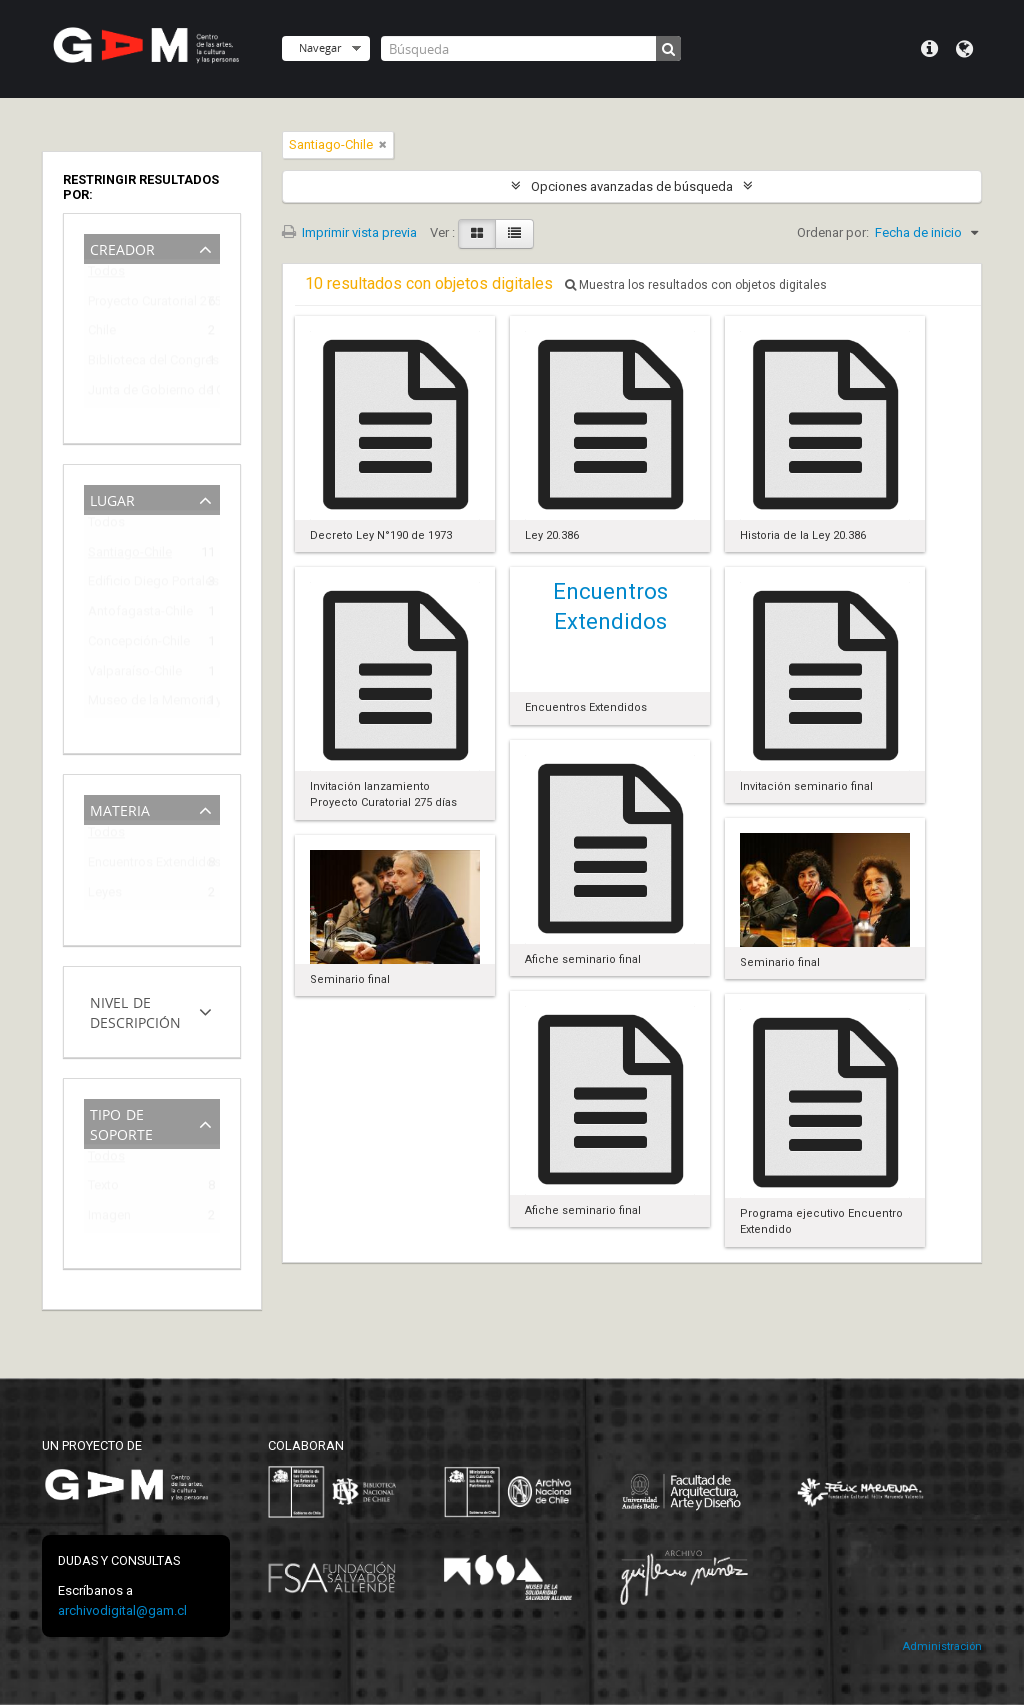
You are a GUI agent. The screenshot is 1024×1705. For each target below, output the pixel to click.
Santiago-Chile (130, 555)
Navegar (320, 47)
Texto (103, 1188)
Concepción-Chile (138, 644)
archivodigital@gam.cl (122, 1610)
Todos (106, 275)
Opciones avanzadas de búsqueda (632, 186)
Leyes (105, 895)
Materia (120, 808)
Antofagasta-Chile (138, 614)
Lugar (112, 498)
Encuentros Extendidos (138, 865)
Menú (929, 49)
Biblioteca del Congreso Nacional (138, 363)
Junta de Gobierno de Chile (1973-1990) (138, 393)
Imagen (109, 1218)
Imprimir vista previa (349, 232)
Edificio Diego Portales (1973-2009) (138, 584)
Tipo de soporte (121, 1122)
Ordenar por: (833, 232)
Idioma (964, 49)
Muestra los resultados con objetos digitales (696, 285)
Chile (102, 333)
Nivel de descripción (135, 1010)
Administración (942, 1646)
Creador (122, 247)
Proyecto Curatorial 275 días (138, 304)
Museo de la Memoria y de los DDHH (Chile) (138, 703)
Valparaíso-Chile (135, 674)
